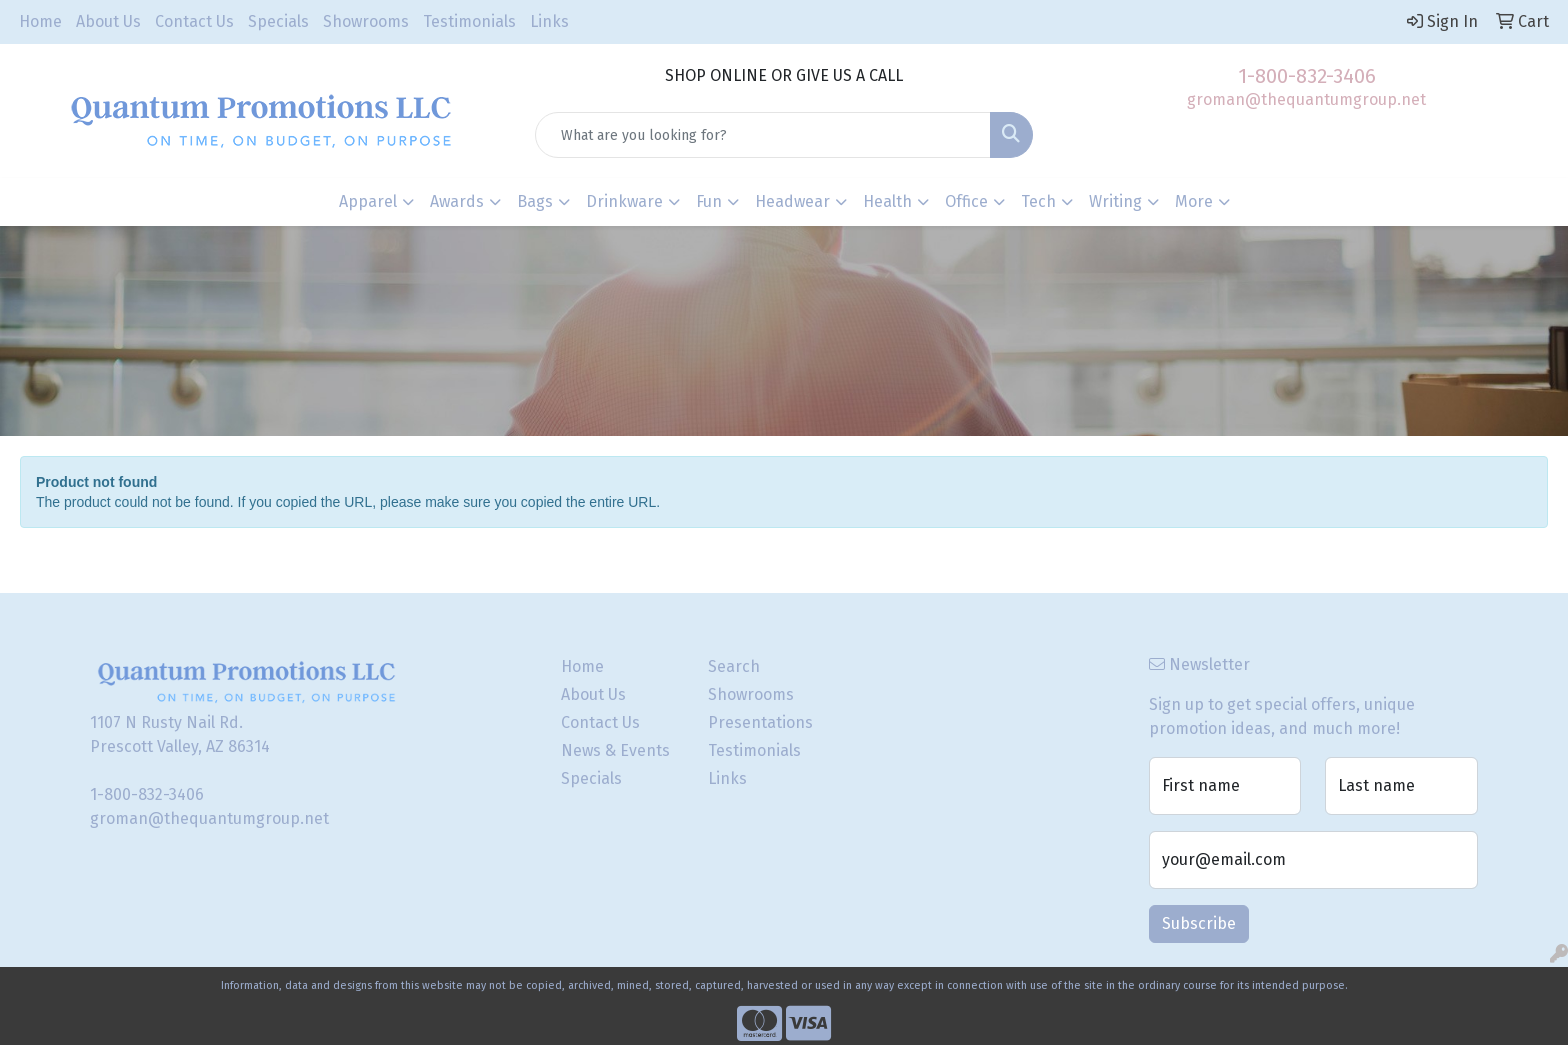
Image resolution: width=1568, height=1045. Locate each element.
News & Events (615, 750)
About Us (108, 21)
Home (40, 21)
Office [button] (966, 201)
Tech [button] (1038, 201)
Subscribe (1199, 923)
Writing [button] (1115, 201)
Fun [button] (709, 201)
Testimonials (469, 21)
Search (734, 666)
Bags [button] (535, 201)
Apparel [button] (368, 201)
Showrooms (366, 21)
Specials (278, 21)
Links (549, 21)
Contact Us (194, 21)
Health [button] (887, 201)
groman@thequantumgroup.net (1306, 99)
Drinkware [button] (624, 201)
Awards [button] (457, 201)
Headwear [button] (792, 201)
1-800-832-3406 (1307, 76)
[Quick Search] (763, 135)
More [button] (1194, 201)
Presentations (760, 722)
